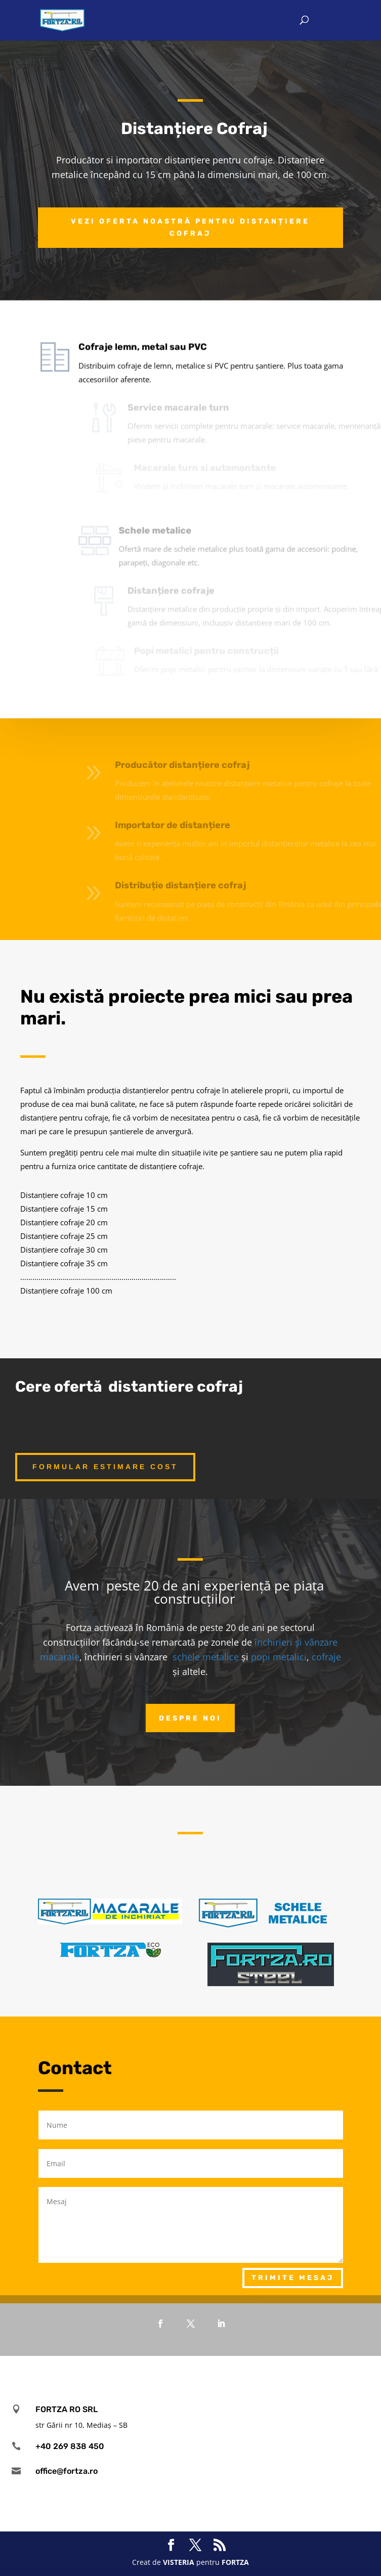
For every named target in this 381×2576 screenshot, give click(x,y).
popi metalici (279, 1657)
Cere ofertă (58, 1387)
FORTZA (235, 2562)
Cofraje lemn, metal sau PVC (156, 328)
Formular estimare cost (105, 1467)
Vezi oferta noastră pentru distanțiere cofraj (190, 227)
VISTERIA (178, 2562)
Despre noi (190, 1718)
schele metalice (206, 1657)
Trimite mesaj (292, 2277)
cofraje (326, 1657)
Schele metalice (173, 511)
